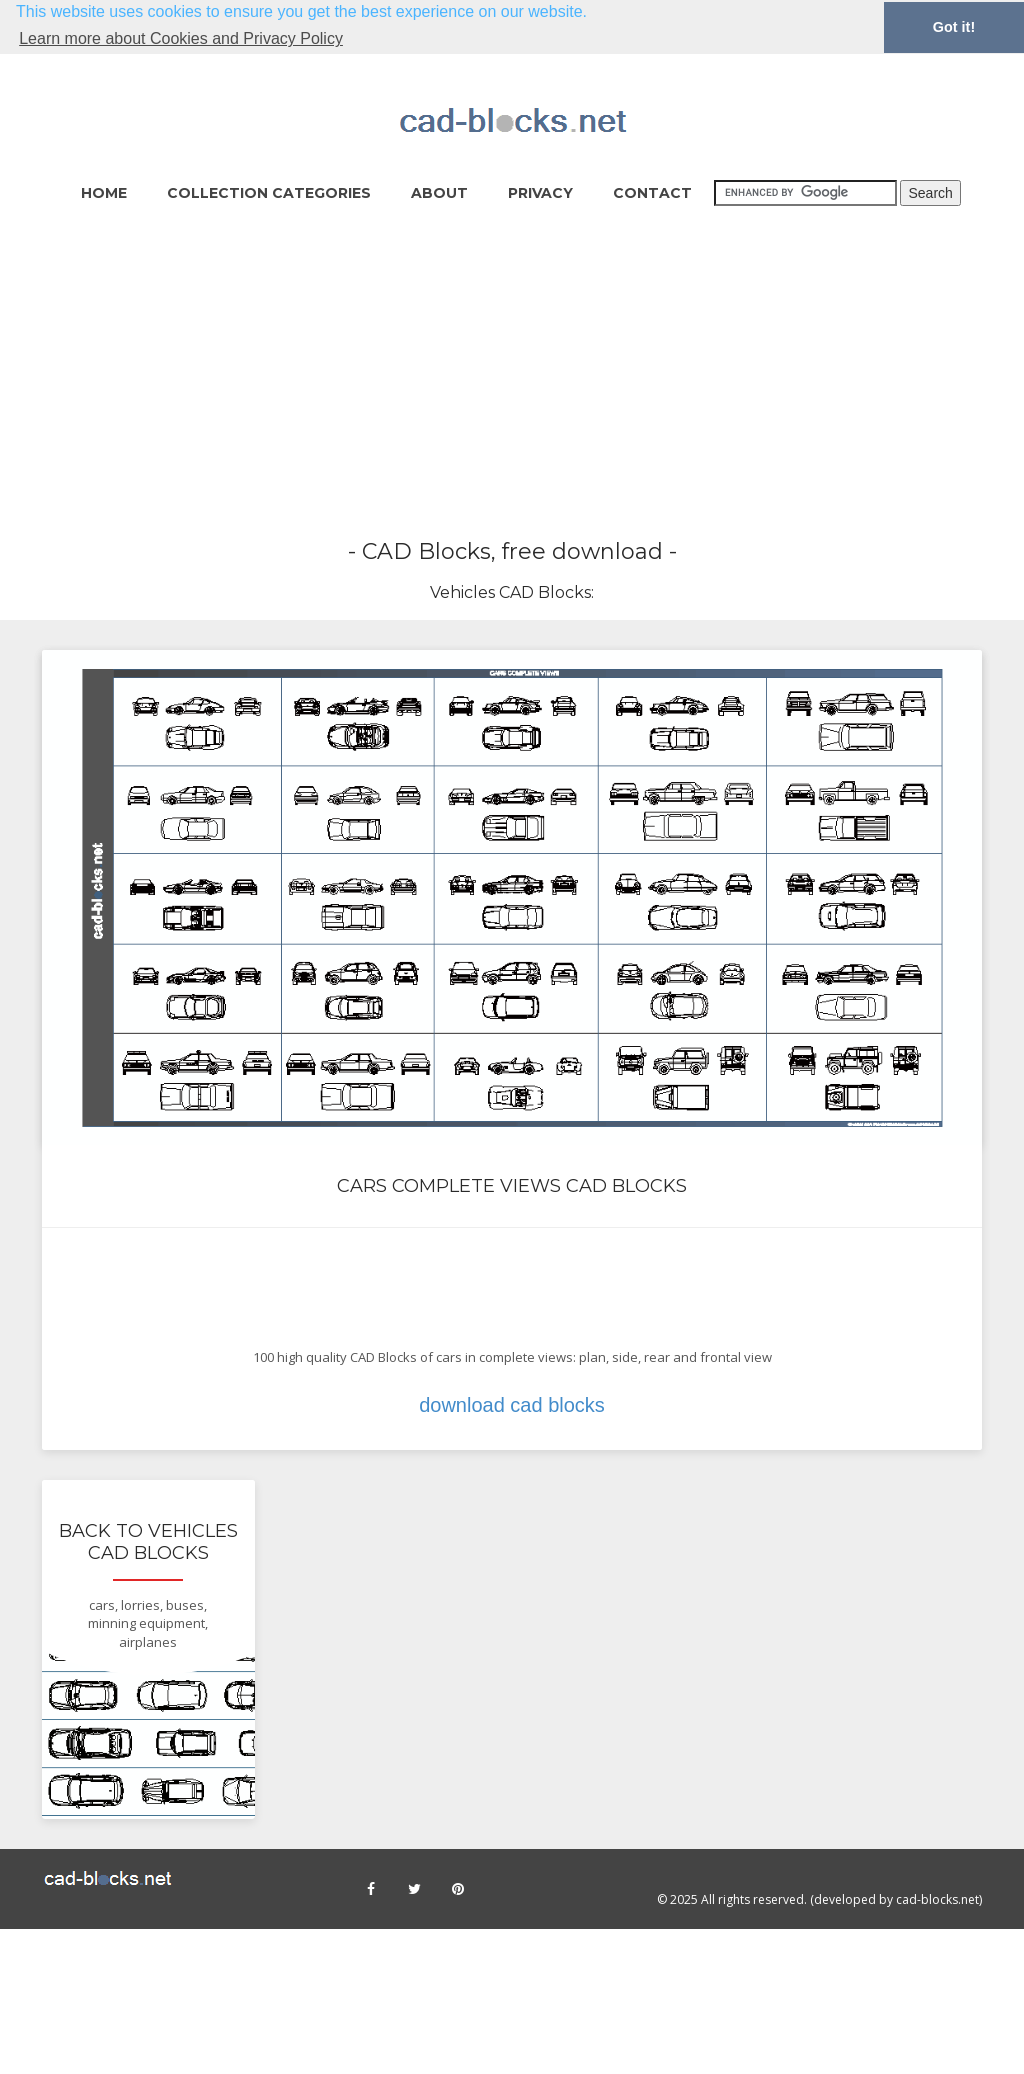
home (104, 192)
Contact (652, 192)
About (439, 192)
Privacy (540, 192)
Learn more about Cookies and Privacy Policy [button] (181, 38)
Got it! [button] (954, 27)
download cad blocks (512, 1405)
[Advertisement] (512, 375)
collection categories (269, 192)
